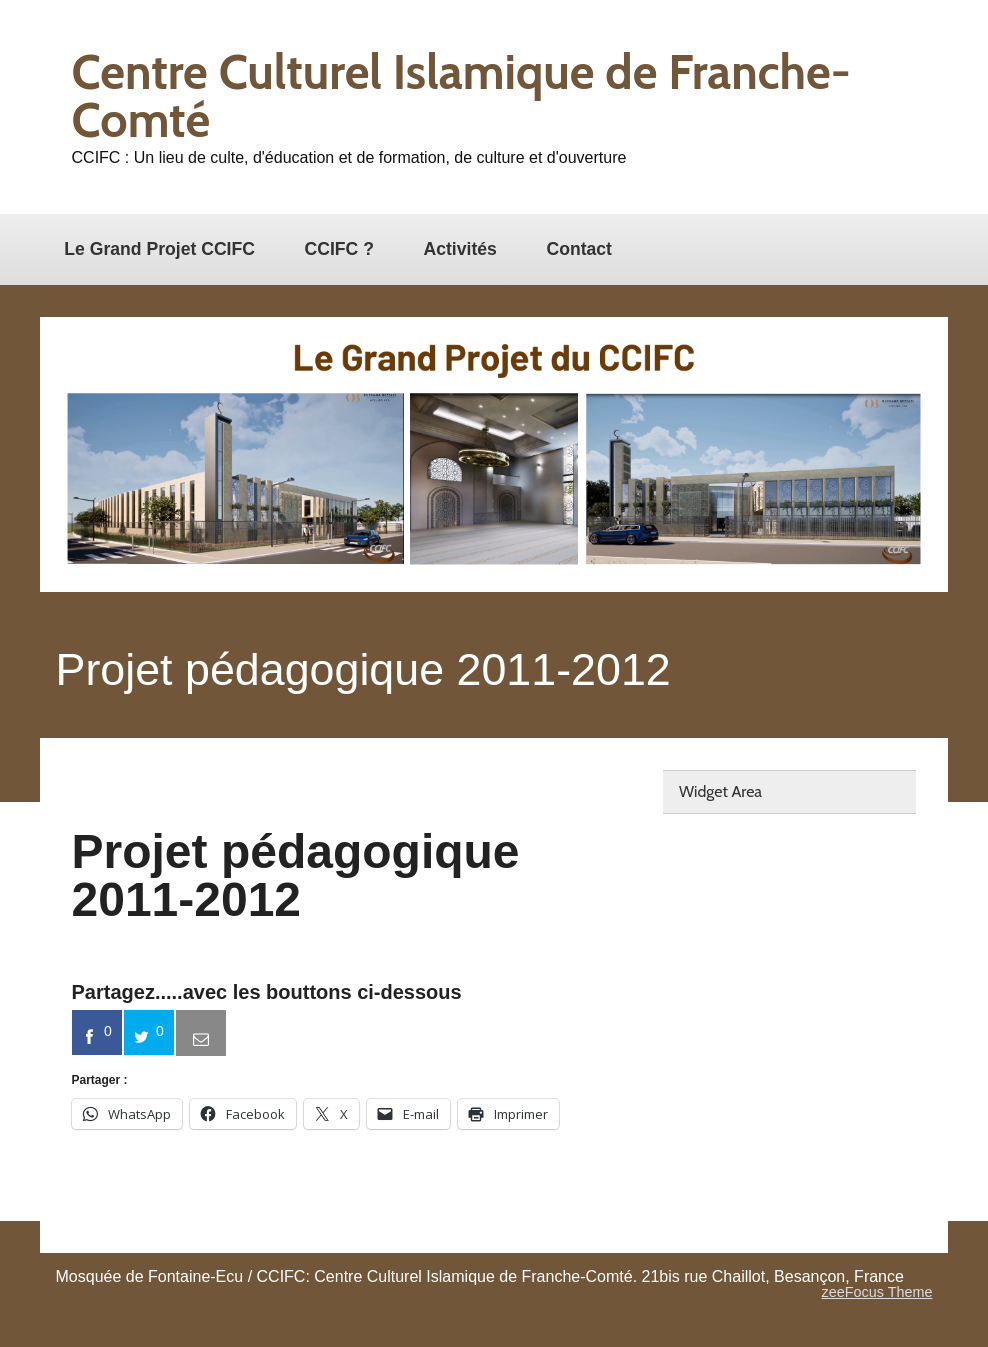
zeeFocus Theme (877, 1292)
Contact (579, 249)
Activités (460, 249)
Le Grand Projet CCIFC (159, 249)
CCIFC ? (339, 249)
